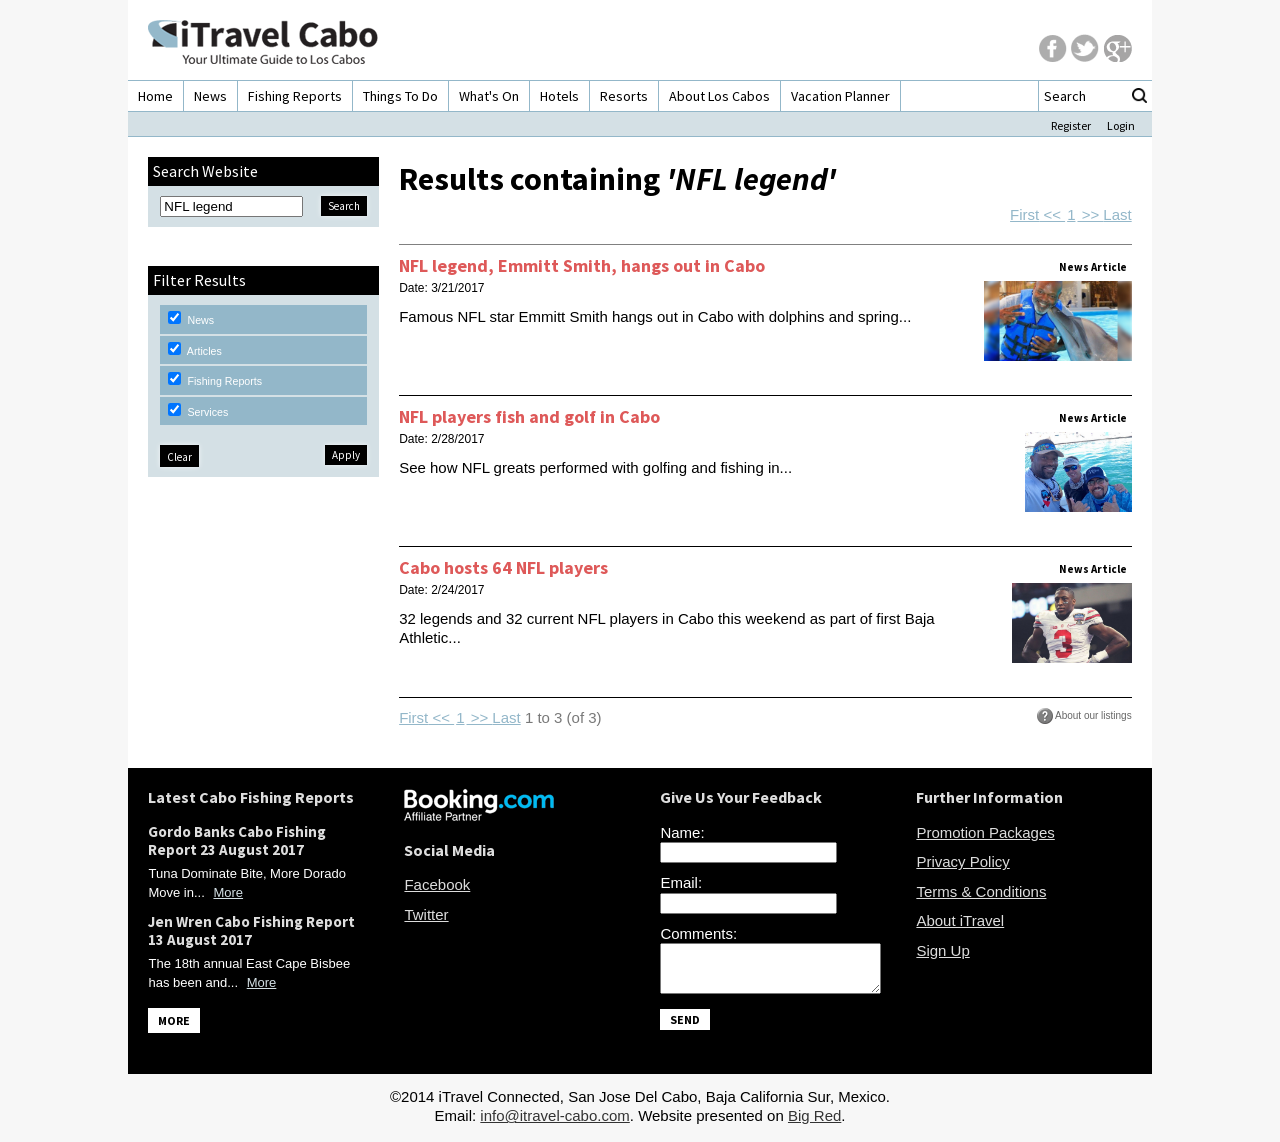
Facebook (437, 884)
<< (1052, 214)
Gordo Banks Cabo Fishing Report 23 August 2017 (237, 840)
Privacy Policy (962, 861)
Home (155, 96)
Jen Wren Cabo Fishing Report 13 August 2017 (251, 930)
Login (1121, 125)
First (1024, 214)
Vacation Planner (840, 96)
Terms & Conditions (981, 891)
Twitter (426, 914)
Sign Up (942, 950)
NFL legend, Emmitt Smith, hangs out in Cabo (582, 265)
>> (1090, 214)
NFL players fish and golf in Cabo (529, 416)
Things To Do (400, 96)
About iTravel (960, 920)
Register (1071, 125)
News (210, 96)
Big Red (814, 1121)
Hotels (559, 96)
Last (1117, 214)
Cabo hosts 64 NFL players (503, 567)
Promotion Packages (985, 832)
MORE (174, 1020)
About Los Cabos (719, 96)
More (228, 892)
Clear (179, 457)
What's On (489, 96)
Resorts (624, 96)
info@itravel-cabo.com (554, 1121)
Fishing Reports (295, 96)
